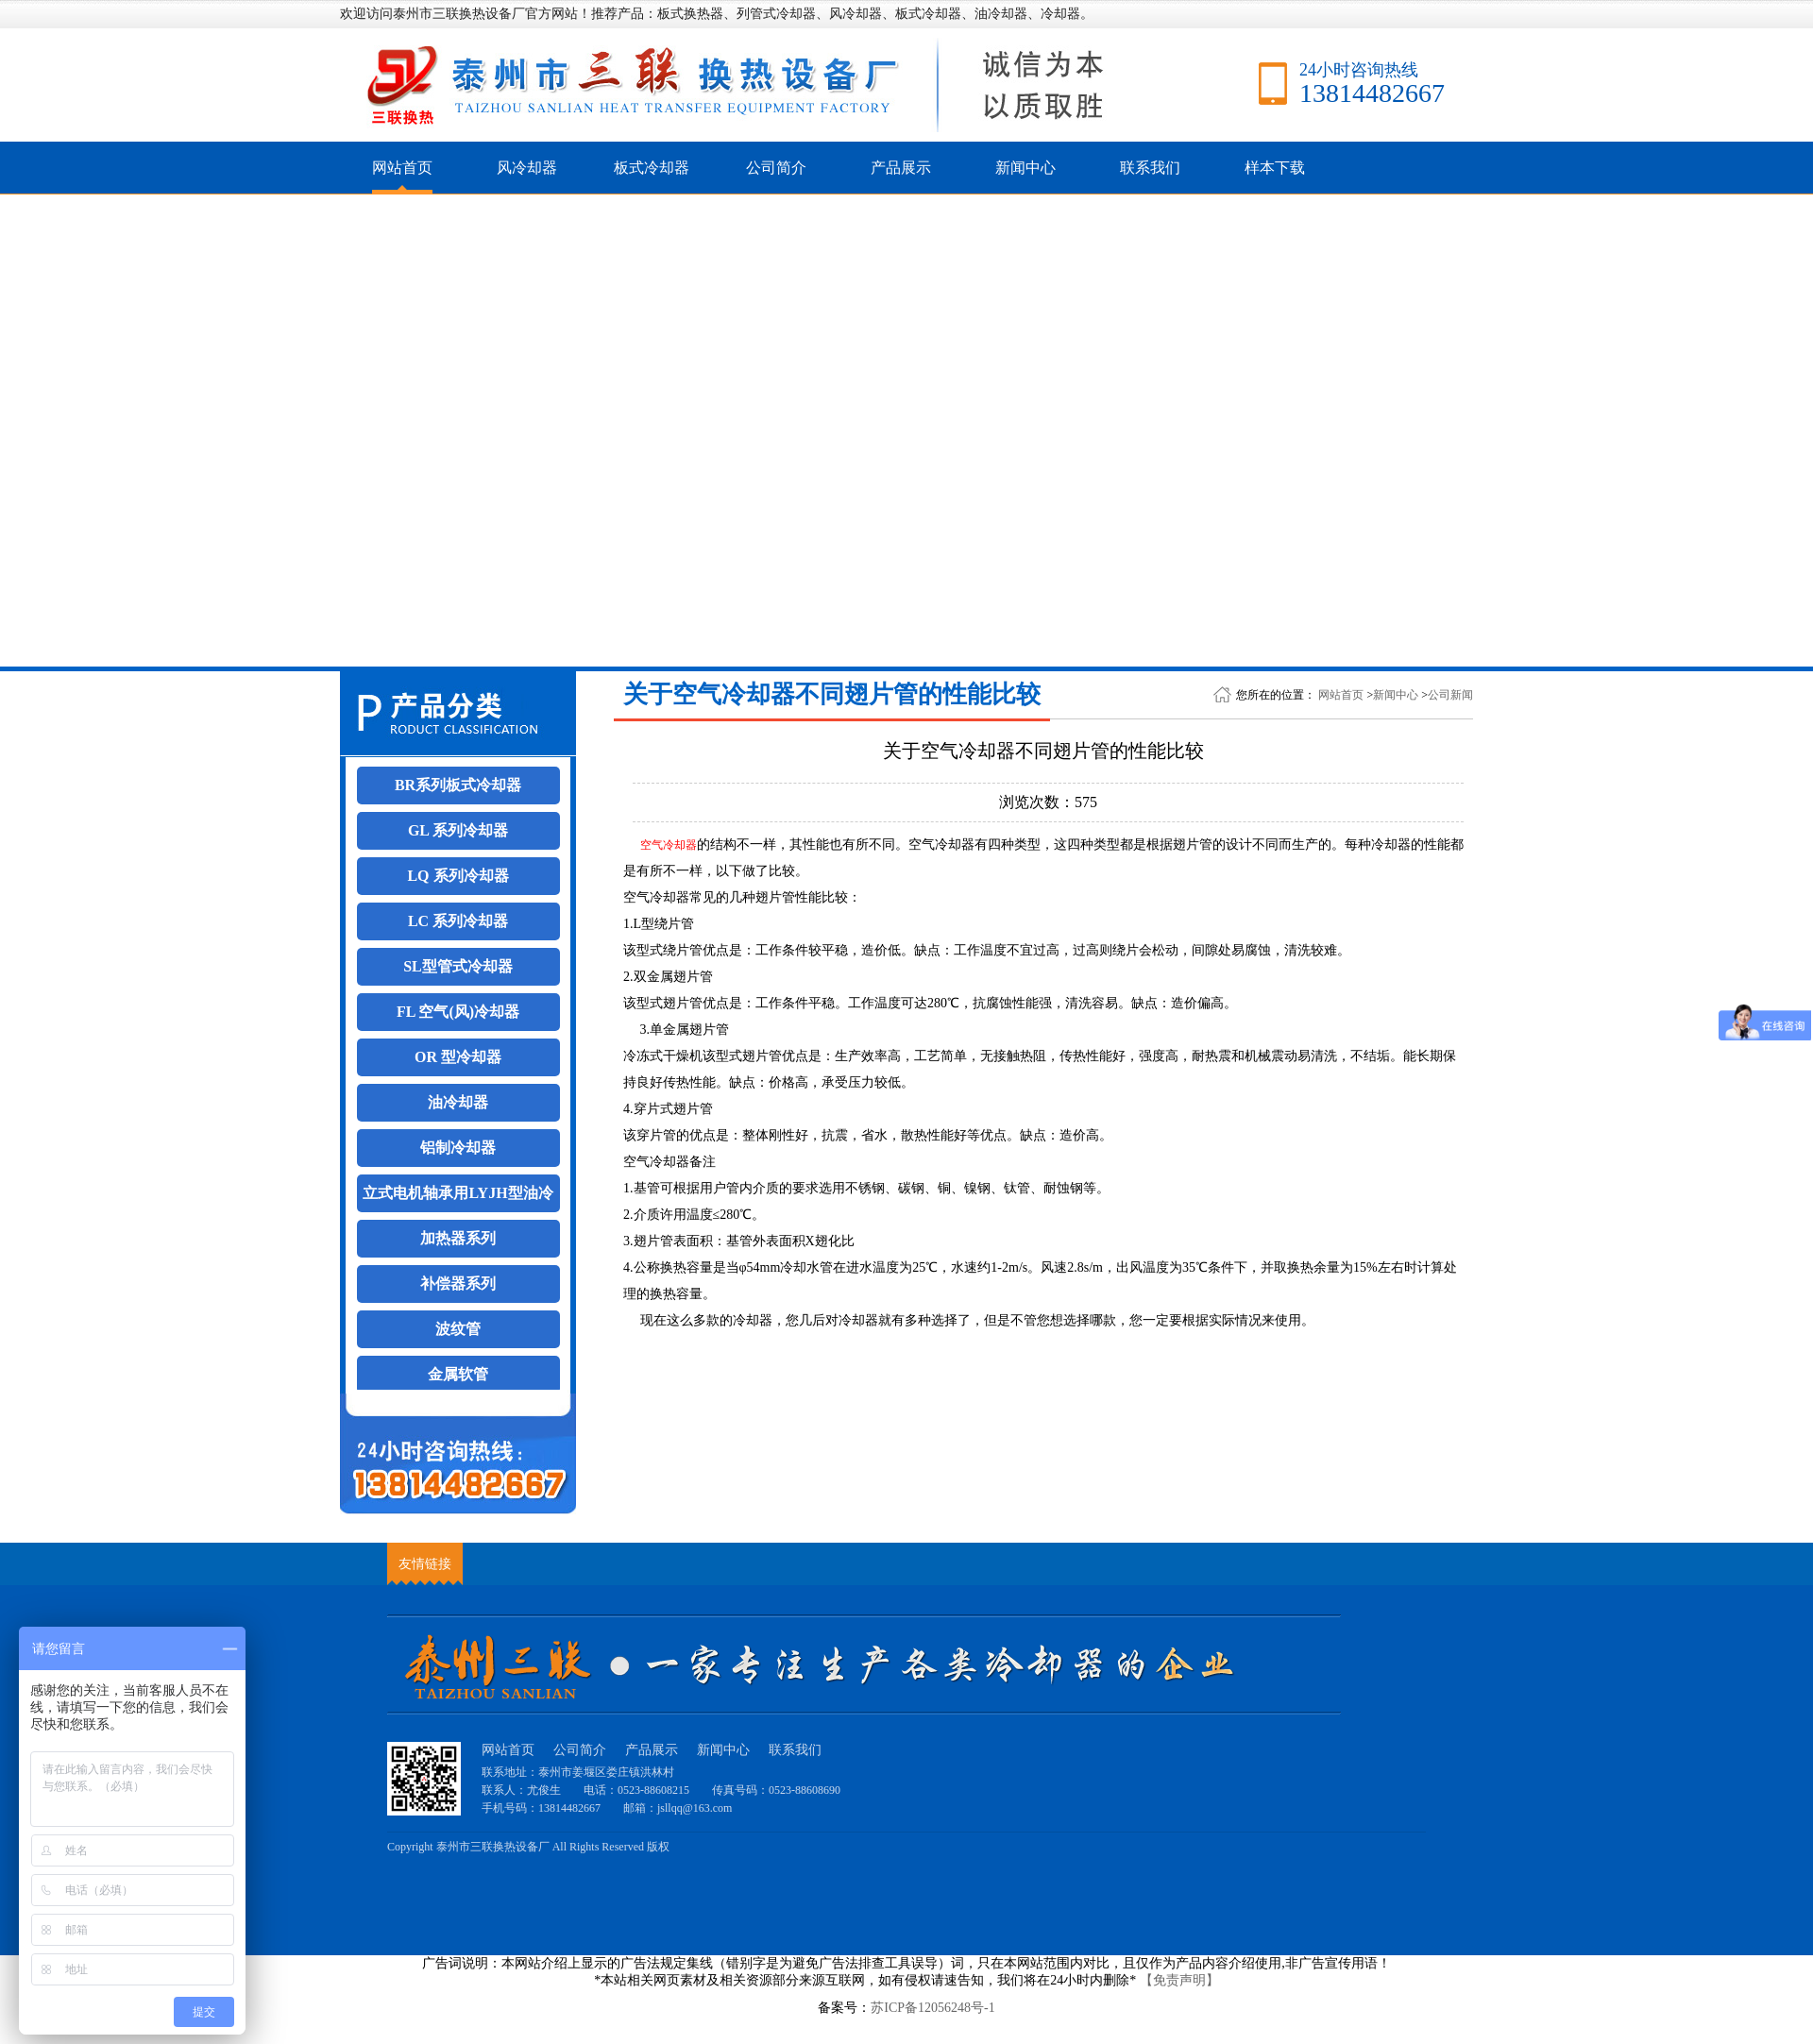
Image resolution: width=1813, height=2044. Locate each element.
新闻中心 (1025, 168)
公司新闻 (1450, 694)
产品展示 (901, 168)
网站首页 (402, 168)
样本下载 (1275, 168)
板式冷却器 (651, 168)
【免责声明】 (1179, 1980)
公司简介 (776, 168)
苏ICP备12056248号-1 (932, 2008)
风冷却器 (527, 168)
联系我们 (1150, 168)
